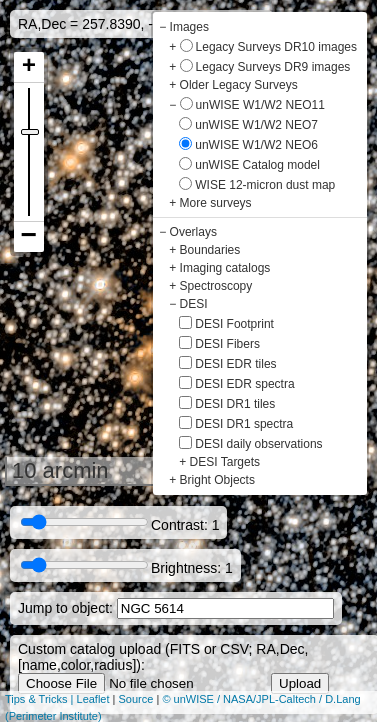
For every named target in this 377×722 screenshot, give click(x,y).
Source (136, 699)
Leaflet (93, 699)
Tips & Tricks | (41, 699)
